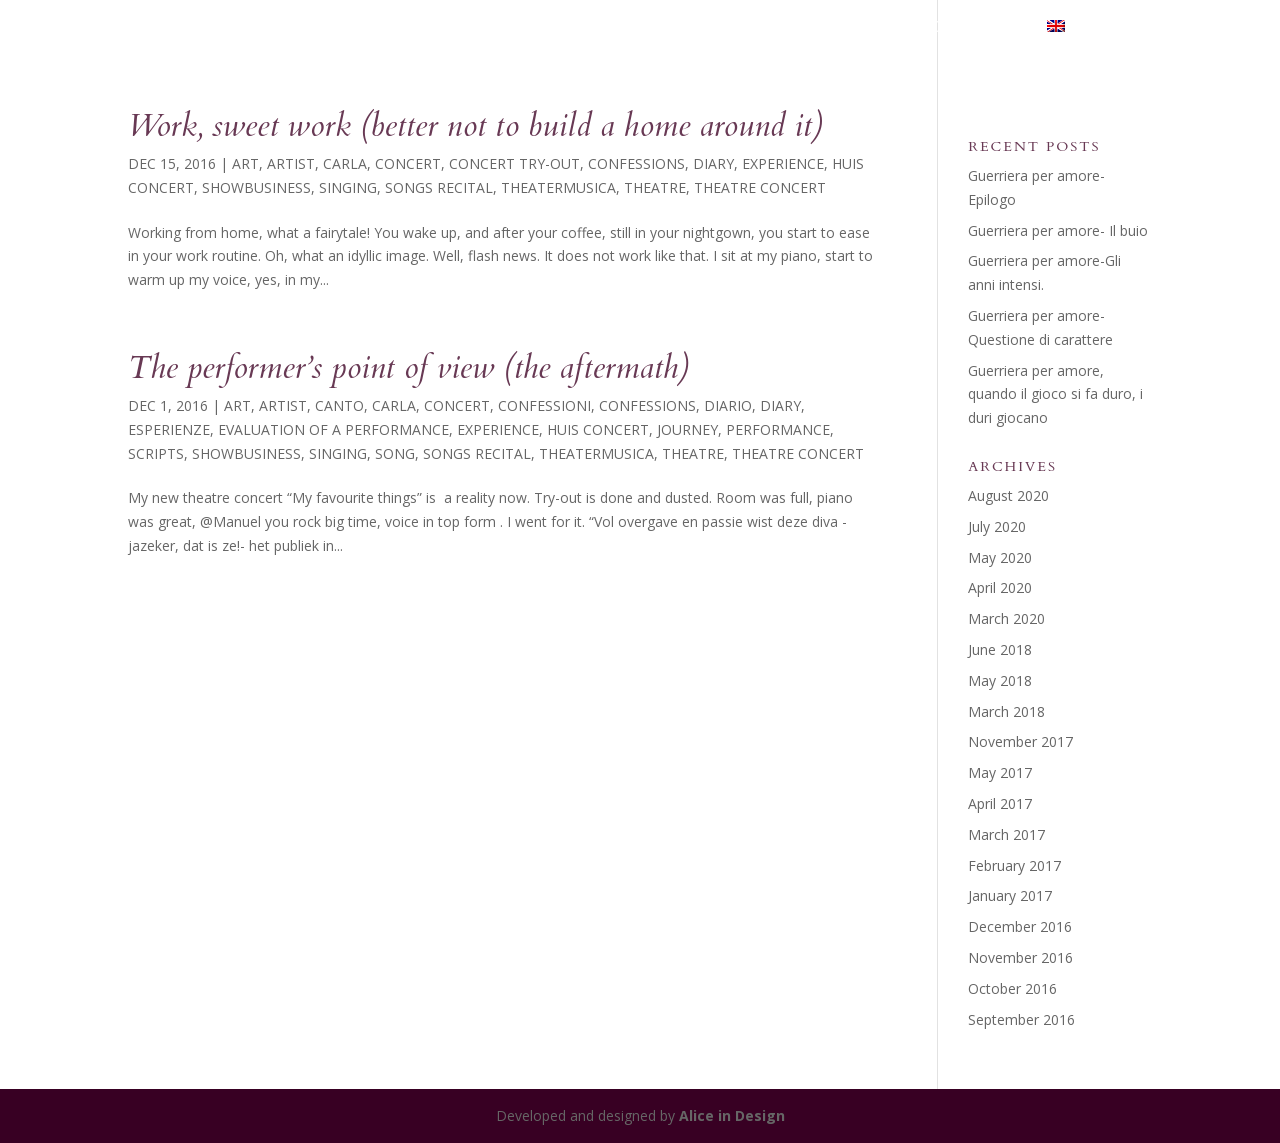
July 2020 (997, 526)
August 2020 (1008, 495)
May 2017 (1000, 772)
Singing (348, 187)
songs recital (439, 187)
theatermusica (558, 187)
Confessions (636, 163)
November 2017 (1020, 741)
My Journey (629, 27)
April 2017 (1000, 803)
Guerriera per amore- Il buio (1058, 230)
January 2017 (1010, 895)
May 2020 (1000, 557)
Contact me (971, 27)
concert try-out (514, 163)
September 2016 (1021, 1019)
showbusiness (256, 187)
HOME (534, 27)
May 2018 (1000, 680)
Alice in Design (732, 1115)
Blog (875, 27)
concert (408, 163)
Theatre (655, 187)
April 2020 (1000, 587)
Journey (687, 429)
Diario (728, 405)
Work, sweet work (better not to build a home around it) (475, 126)
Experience (783, 163)
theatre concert (760, 187)
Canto (339, 405)
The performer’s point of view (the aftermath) (408, 368)
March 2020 (1006, 618)
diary (713, 163)
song (395, 453)
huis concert (598, 429)
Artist (291, 163)
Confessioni (544, 405)
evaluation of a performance (333, 429)
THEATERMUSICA (766, 27)
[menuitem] (1100, 35)
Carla (345, 163)
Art (245, 163)
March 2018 (1006, 711)
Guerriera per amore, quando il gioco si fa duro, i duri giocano (1055, 394)
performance (778, 429)
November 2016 (1020, 957)
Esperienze (169, 429)
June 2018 (1000, 649)
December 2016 (1020, 926)
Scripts (156, 453)
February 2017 (1014, 865)
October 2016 (1012, 988)
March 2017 (1006, 834)
